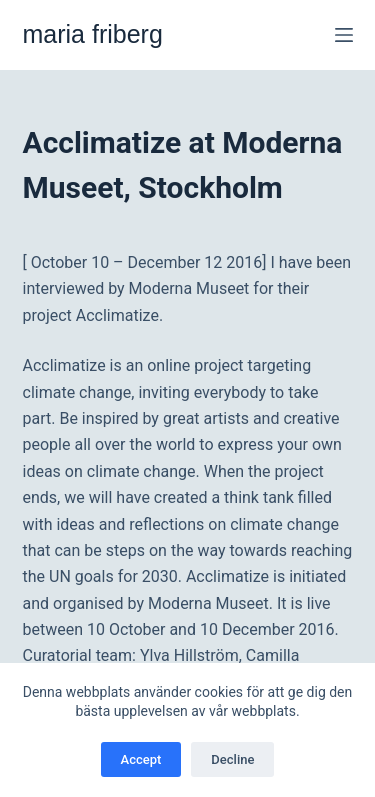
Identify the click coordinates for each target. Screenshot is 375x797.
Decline (232, 759)
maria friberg (93, 34)
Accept (141, 759)
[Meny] (344, 35)
